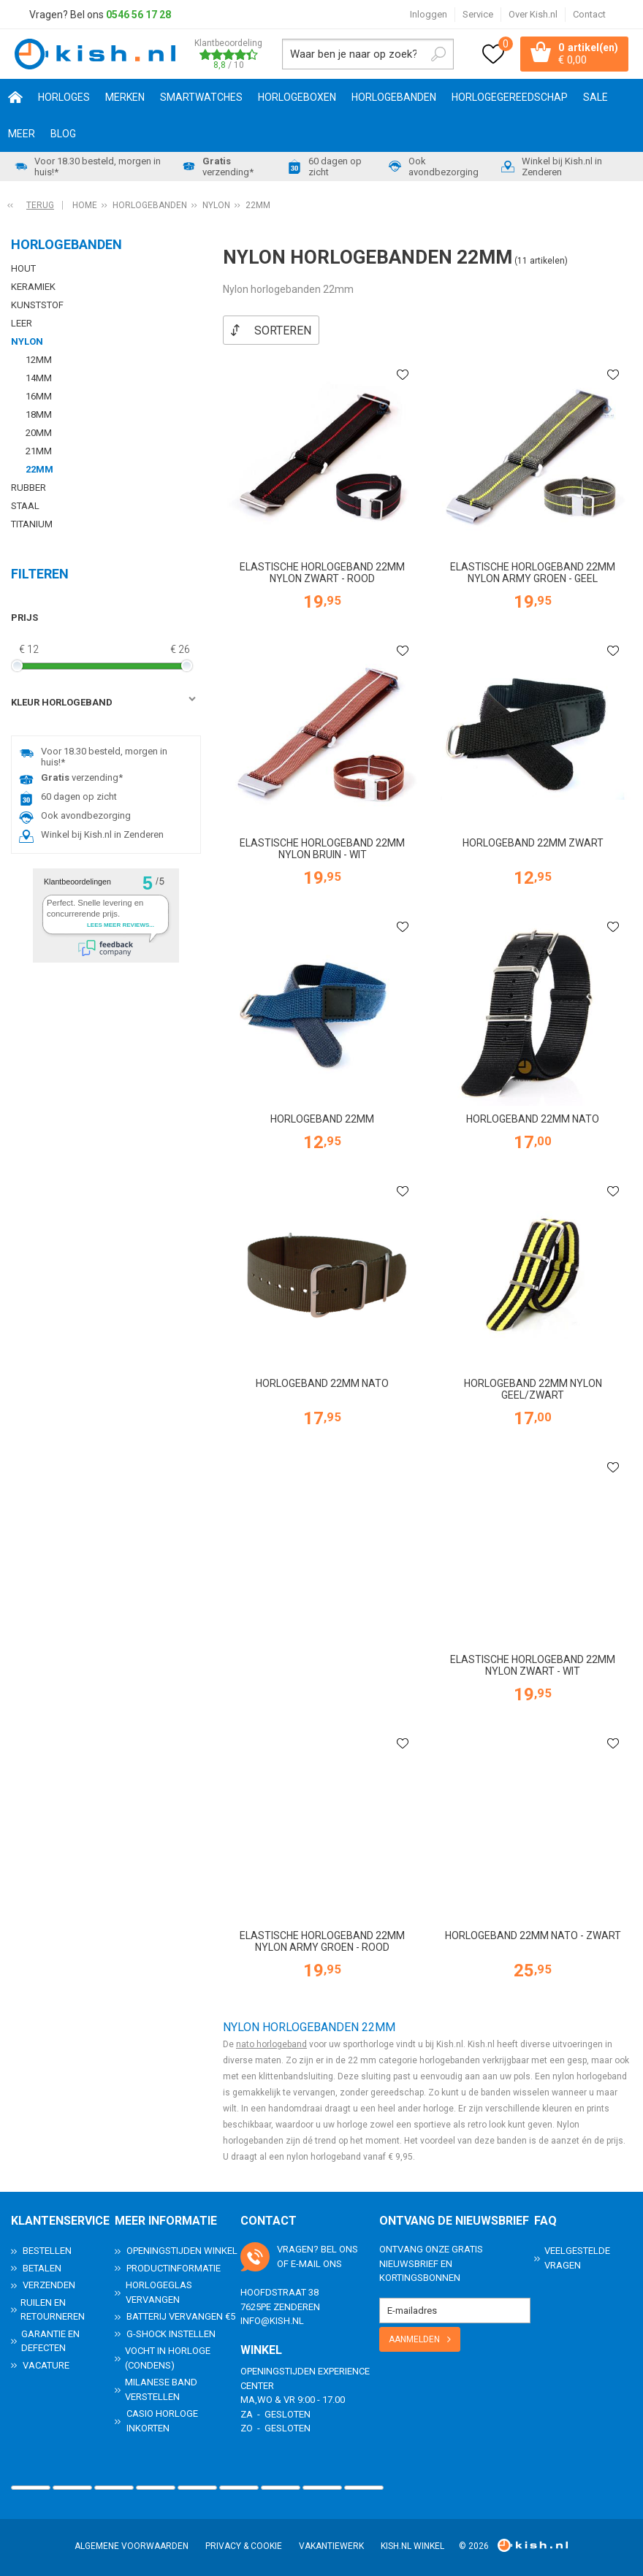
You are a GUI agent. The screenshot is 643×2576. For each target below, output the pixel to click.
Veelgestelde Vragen (577, 2257)
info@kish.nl (272, 2320)
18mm (39, 414)
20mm (39, 432)
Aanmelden (414, 2338)
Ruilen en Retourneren (52, 2308)
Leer (21, 323)
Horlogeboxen (297, 97)
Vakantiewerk (331, 2545)
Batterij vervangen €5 (180, 2315)
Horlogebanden (393, 97)
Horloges (64, 97)
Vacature (46, 2363)
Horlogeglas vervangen (159, 2291)
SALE (595, 97)
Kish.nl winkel (412, 2545)
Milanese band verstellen (161, 2388)
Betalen (42, 2266)
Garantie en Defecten (50, 2340)
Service (478, 14)
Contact (589, 14)
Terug (40, 205)
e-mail (306, 2262)
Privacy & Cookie (243, 2545)
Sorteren (282, 330)
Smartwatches (201, 97)
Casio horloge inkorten (162, 2420)
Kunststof (37, 304)
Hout (23, 268)
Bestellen (47, 2249)
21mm (39, 451)
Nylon (27, 341)
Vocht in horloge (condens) (167, 2357)
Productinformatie (173, 2266)
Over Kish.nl (533, 14)
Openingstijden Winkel (181, 2249)
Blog (63, 133)
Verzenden (49, 2284)
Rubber (28, 487)
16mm (39, 396)
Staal (25, 505)
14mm (39, 377)
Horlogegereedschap (510, 97)
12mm (39, 359)
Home (15, 97)
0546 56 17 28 (138, 14)
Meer (21, 133)
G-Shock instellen (171, 2332)
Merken (125, 97)
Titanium (32, 524)
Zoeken (438, 54)
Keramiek (33, 286)
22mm (39, 469)
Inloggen (428, 14)
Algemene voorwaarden (132, 2545)
